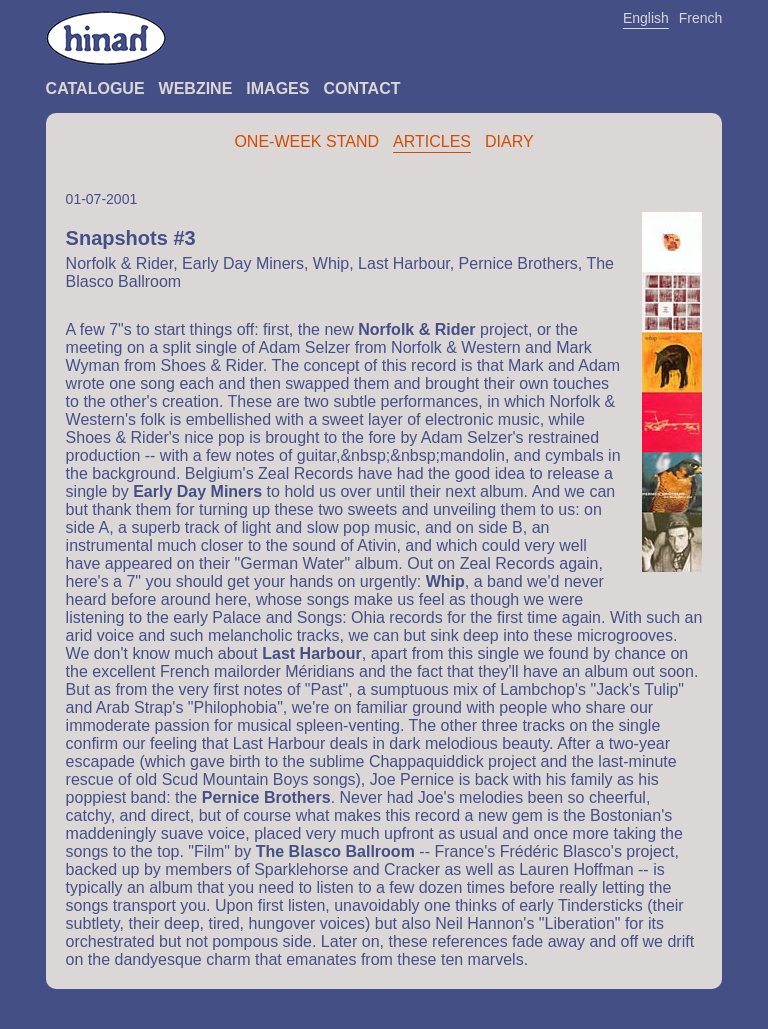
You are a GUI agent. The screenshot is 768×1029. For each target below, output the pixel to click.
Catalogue (95, 88)
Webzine (196, 88)
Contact (361, 88)
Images (277, 88)
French (701, 18)
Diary (509, 141)
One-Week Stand (306, 141)
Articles (432, 141)
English (646, 18)
